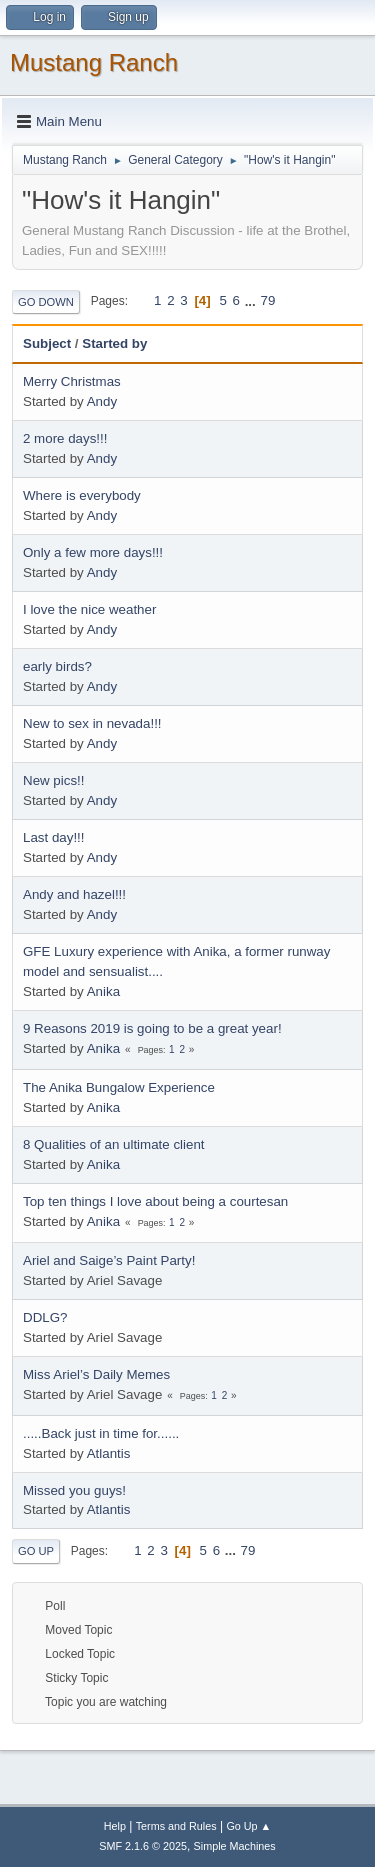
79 (267, 300)
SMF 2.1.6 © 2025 (143, 1846)
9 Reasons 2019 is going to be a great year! (152, 1028)
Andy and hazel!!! (74, 894)
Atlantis (109, 1453)
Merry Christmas (72, 381)
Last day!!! (54, 837)
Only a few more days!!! (93, 552)
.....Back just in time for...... (101, 1433)
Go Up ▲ (248, 1826)
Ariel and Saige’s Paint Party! (109, 1260)
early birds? (57, 666)
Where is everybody (82, 495)
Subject (47, 343)
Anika (103, 991)
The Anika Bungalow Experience (119, 1087)
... (252, 300)
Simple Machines (235, 1846)
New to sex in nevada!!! (92, 723)
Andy (102, 401)
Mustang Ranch (94, 62)
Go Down (46, 302)
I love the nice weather (89, 609)
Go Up (36, 1551)
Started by (123, 343)
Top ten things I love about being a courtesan (155, 1201)
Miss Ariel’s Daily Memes (96, 1374)
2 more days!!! (65, 438)
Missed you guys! (74, 1490)
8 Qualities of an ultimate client (114, 1144)
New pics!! (53, 780)
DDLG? (45, 1317)
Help (115, 1826)
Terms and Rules (176, 1826)
